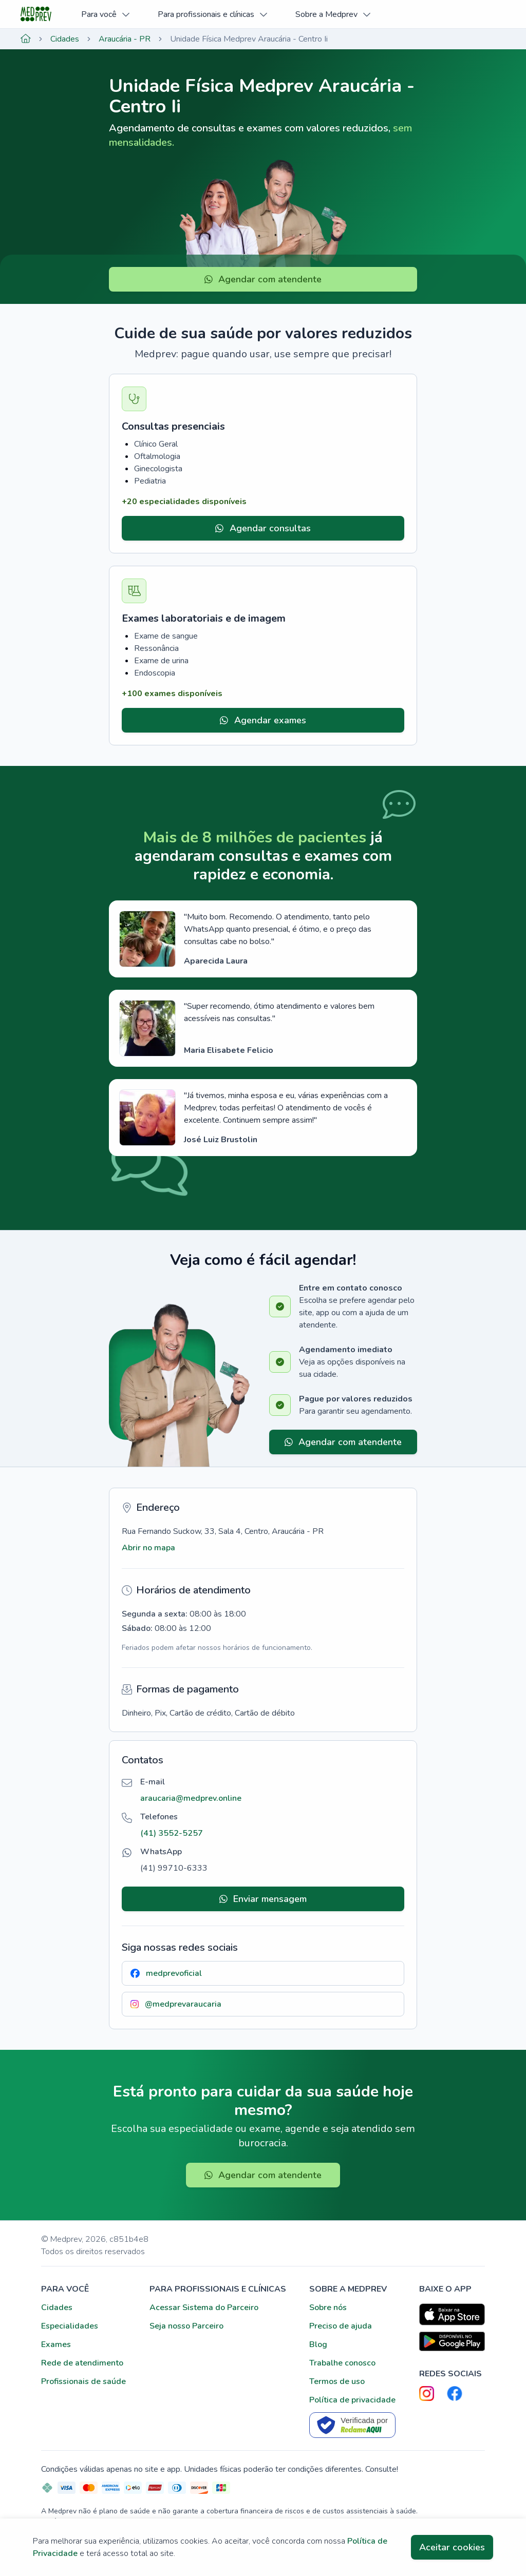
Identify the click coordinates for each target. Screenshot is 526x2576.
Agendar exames (263, 720)
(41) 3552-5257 (171, 1833)
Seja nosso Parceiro (186, 2326)
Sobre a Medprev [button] (333, 14)
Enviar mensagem (263, 1899)
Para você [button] (106, 14)
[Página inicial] (26, 39)
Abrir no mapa (148, 1547)
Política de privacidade (352, 2400)
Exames (56, 2344)
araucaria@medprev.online (190, 1798)
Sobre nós (328, 2307)
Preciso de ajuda (340, 2326)
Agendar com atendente (263, 279)
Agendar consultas (263, 528)
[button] (190, 1798)
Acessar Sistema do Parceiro (203, 2307)
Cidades (64, 39)
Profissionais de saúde (83, 2381)
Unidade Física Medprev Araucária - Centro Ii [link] (249, 39)
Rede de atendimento (82, 2363)
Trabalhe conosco (342, 2363)
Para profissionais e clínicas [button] (213, 14)
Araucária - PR (125, 39)
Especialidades (69, 2326)
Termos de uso (337, 2381)
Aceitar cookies (452, 2547)
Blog (318, 2344)
